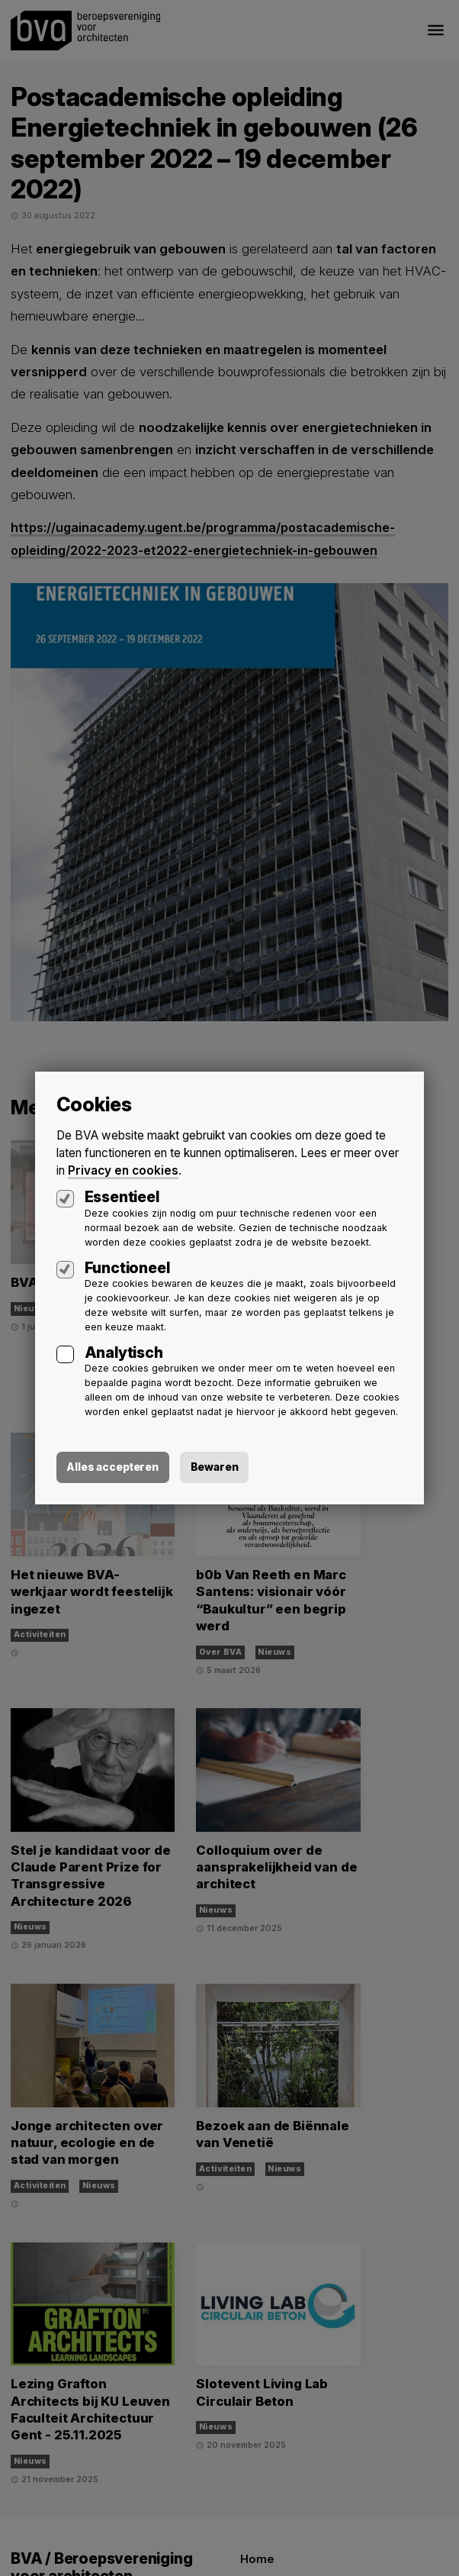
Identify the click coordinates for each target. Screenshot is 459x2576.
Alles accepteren (90, 1459)
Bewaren (193, 1459)
